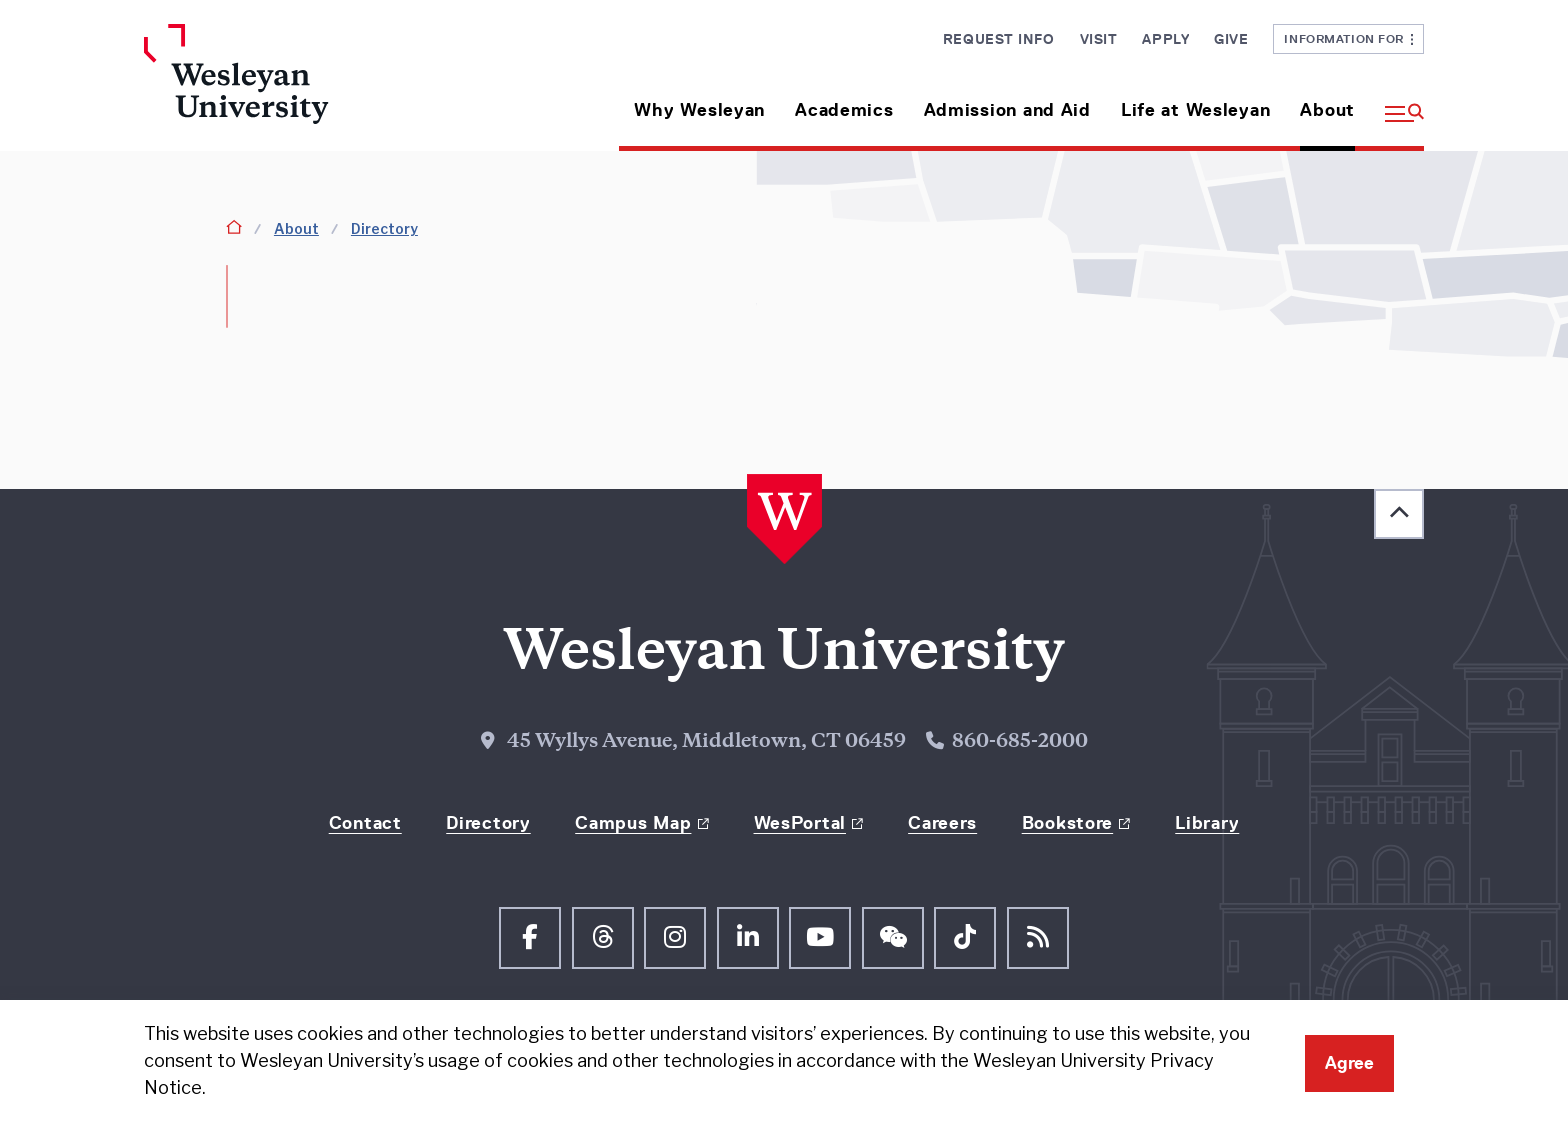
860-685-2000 (1020, 742)
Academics (844, 110)
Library (1207, 823)
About (1327, 110)
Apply (1165, 39)
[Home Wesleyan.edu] (294, 87)
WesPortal (800, 823)
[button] (1397, 102)
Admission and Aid (1007, 110)
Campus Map (633, 823)
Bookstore (1067, 823)
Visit (1099, 39)
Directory (384, 228)
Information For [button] (1348, 38)
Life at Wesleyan (1196, 110)
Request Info (999, 39)
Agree (1349, 1063)
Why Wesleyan (699, 110)
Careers (942, 823)
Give (1231, 39)
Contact (365, 823)
